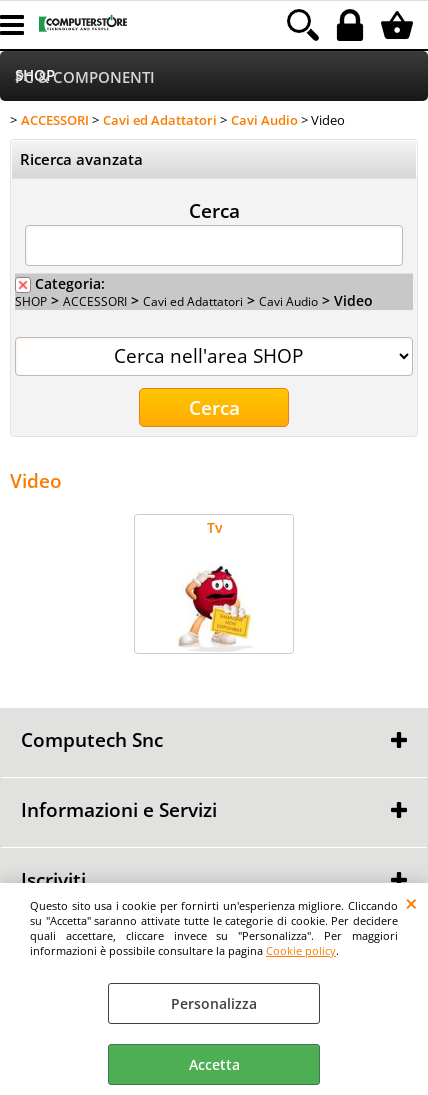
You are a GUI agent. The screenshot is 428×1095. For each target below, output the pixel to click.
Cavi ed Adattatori (193, 301)
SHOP (31, 301)
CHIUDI (411, 903)
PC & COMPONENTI (85, 77)
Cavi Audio (288, 301)
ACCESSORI (95, 301)
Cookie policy (301, 950)
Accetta (214, 1064)
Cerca (214, 210)
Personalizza (214, 1003)
